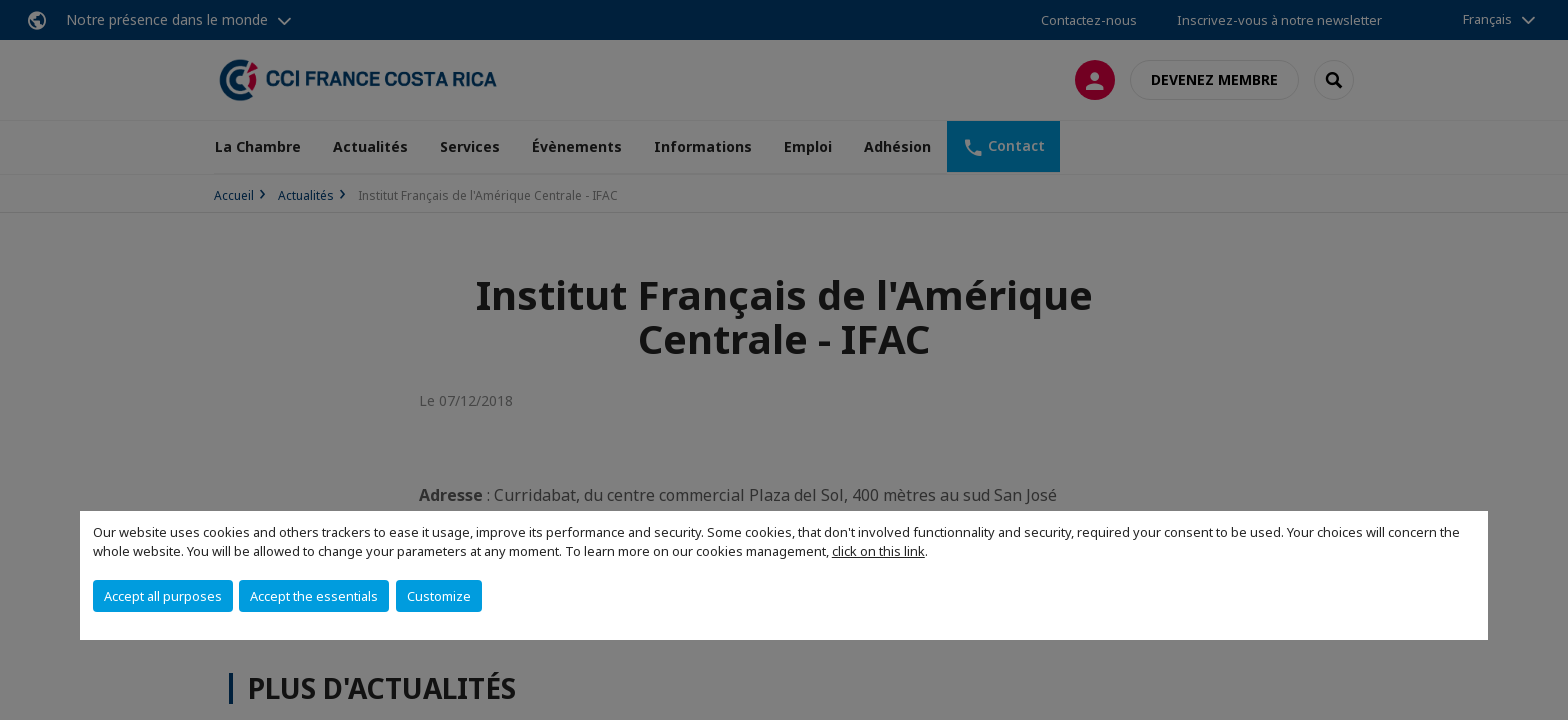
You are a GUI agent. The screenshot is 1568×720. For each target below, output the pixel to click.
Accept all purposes (163, 596)
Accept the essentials (314, 596)
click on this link (878, 551)
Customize (439, 596)
